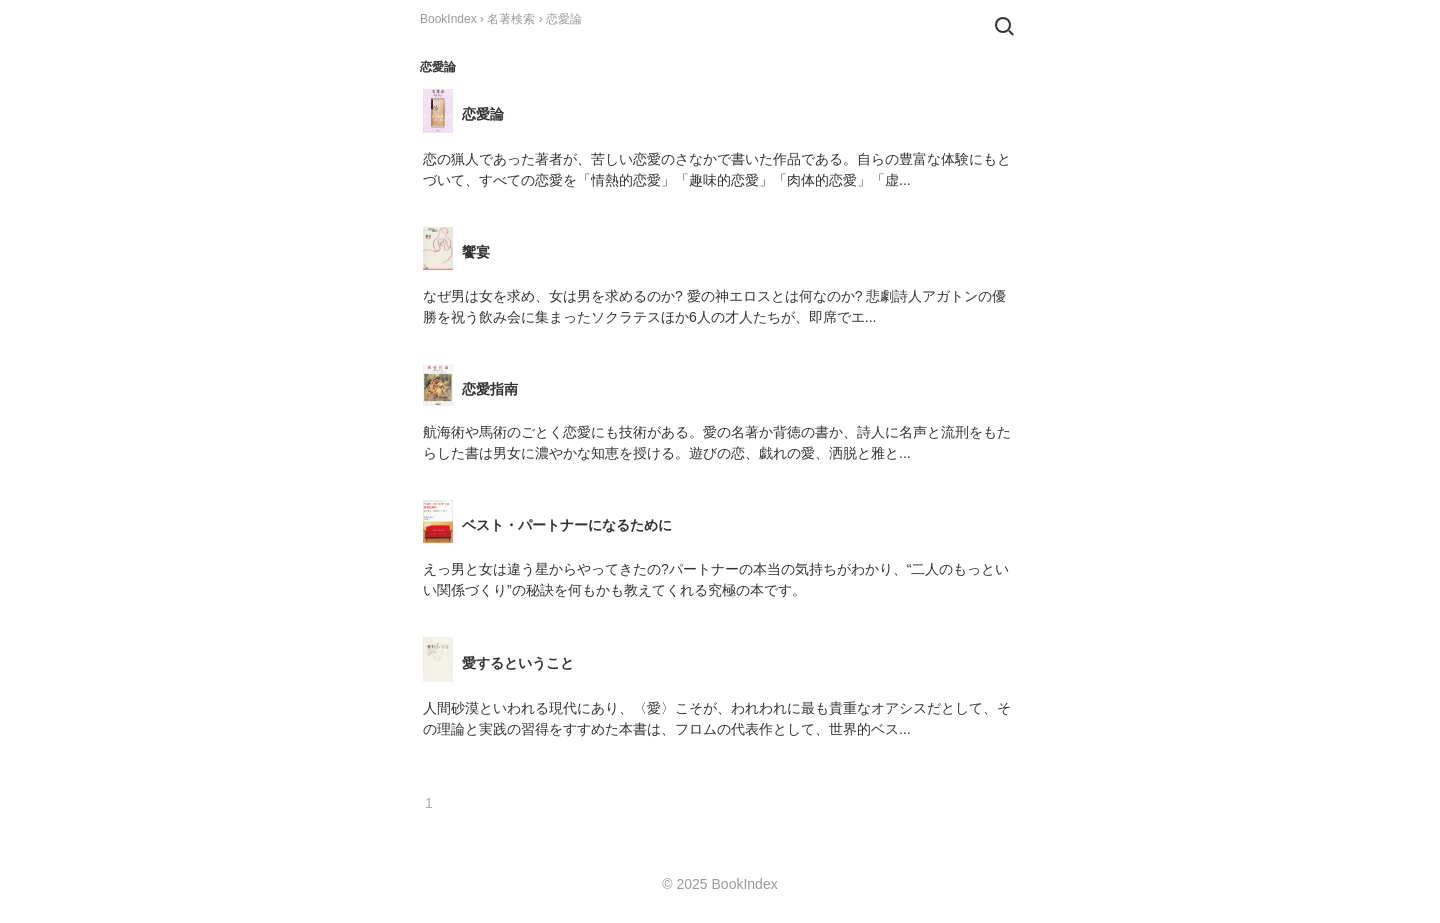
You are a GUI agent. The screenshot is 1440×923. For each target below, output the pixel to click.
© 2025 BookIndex (719, 884)
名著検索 (511, 19)
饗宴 (476, 252)
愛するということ (518, 663)
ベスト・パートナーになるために (567, 525)
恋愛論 (483, 114)
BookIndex (448, 19)
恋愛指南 (490, 389)
